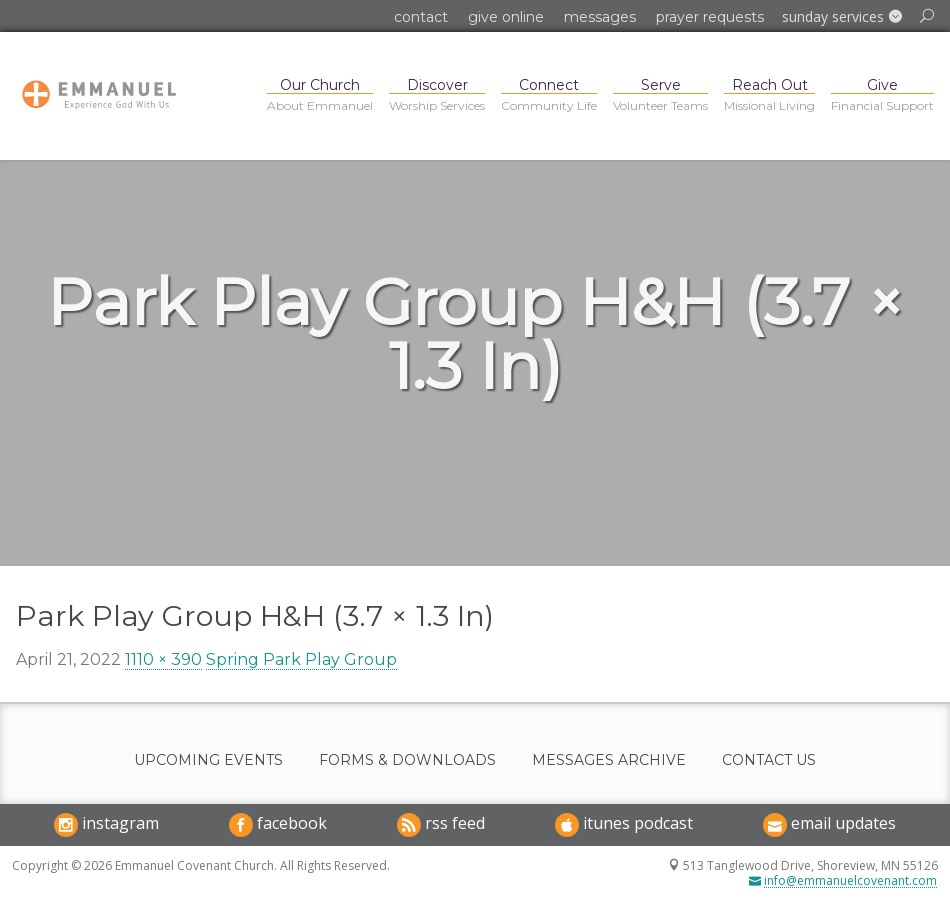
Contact (421, 17)
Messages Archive (609, 760)
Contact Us (769, 760)
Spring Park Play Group (301, 659)
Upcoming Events (208, 760)
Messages (600, 17)
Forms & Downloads (407, 760)
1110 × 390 (163, 659)
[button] (842, 17)
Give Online (506, 17)
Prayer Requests (710, 17)
